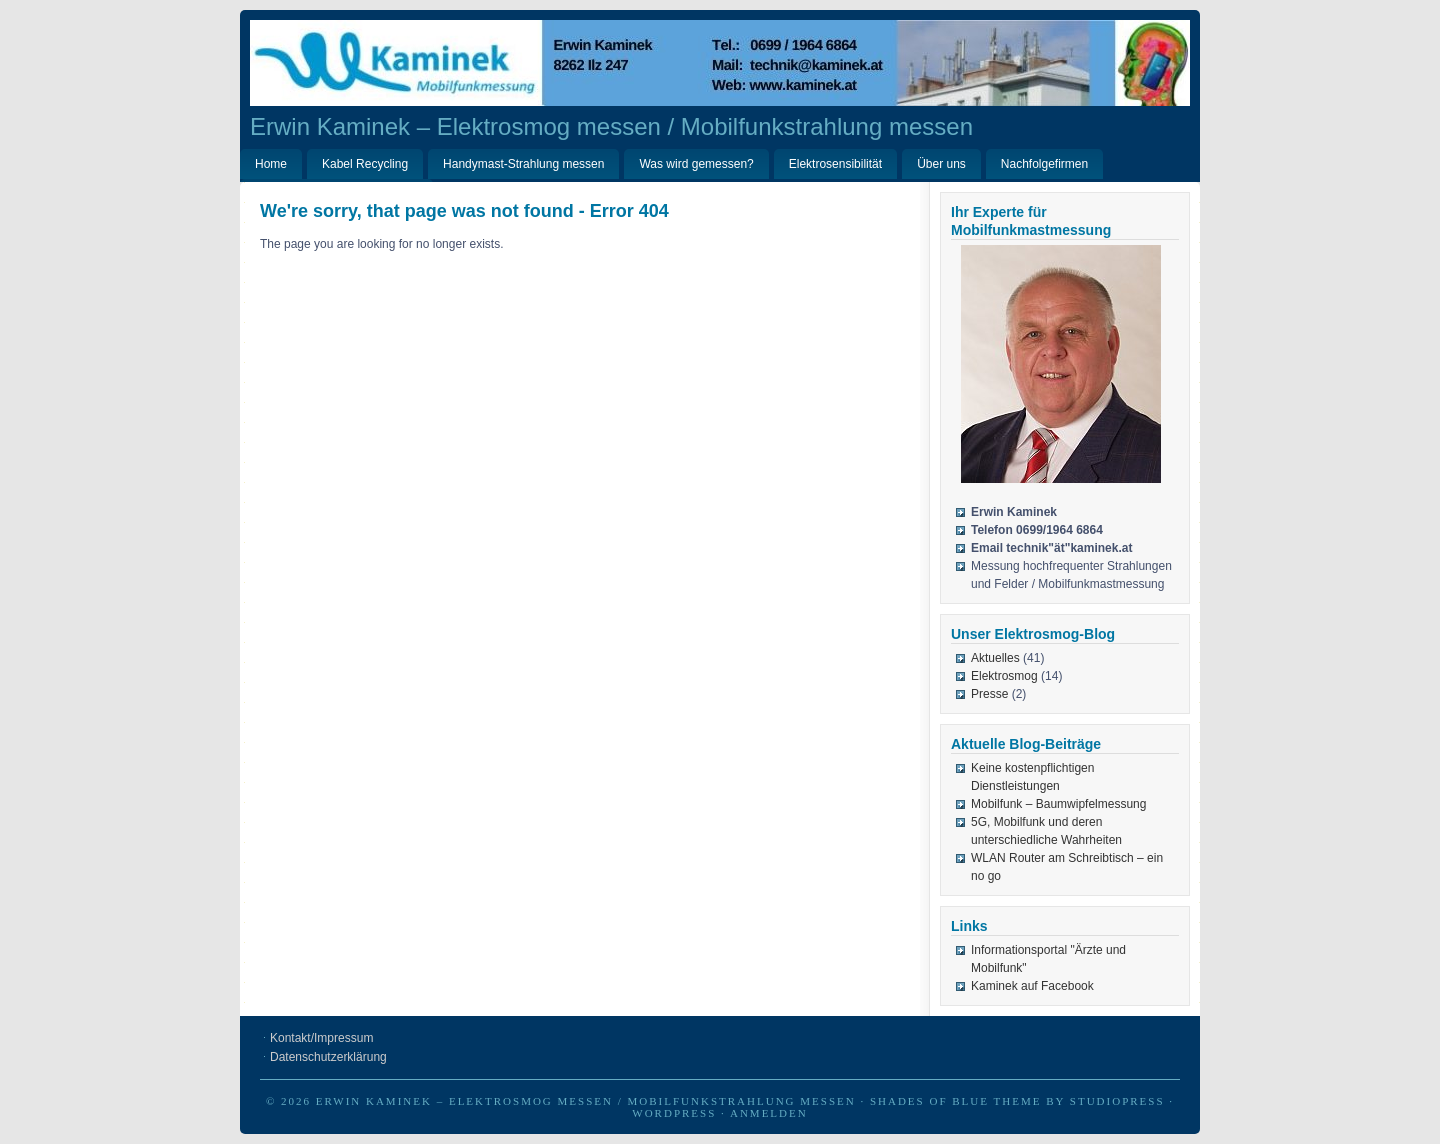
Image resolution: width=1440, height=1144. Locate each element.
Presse (989, 694)
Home (271, 164)
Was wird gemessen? (696, 164)
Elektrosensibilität (835, 164)
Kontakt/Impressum (321, 1038)
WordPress (674, 1113)
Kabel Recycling (365, 164)
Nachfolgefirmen (1044, 164)
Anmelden (769, 1113)
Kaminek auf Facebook (1032, 986)
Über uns (941, 164)
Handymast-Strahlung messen (523, 164)
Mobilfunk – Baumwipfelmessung (1058, 804)
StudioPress (1117, 1101)
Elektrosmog (1004, 676)
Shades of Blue (929, 1101)
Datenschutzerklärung (328, 1057)
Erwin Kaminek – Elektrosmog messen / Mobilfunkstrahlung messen (611, 126)
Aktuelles (995, 658)
